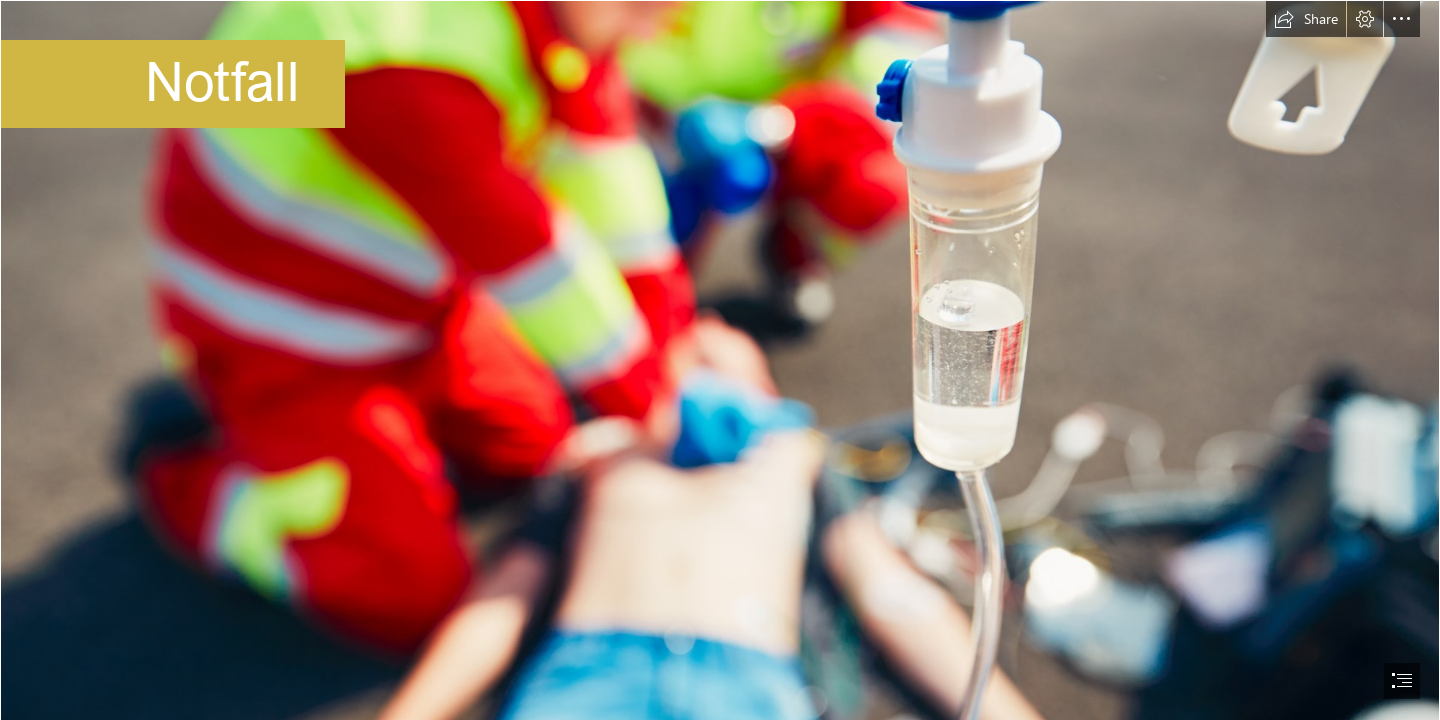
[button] (1306, 19)
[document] (720, 360)
